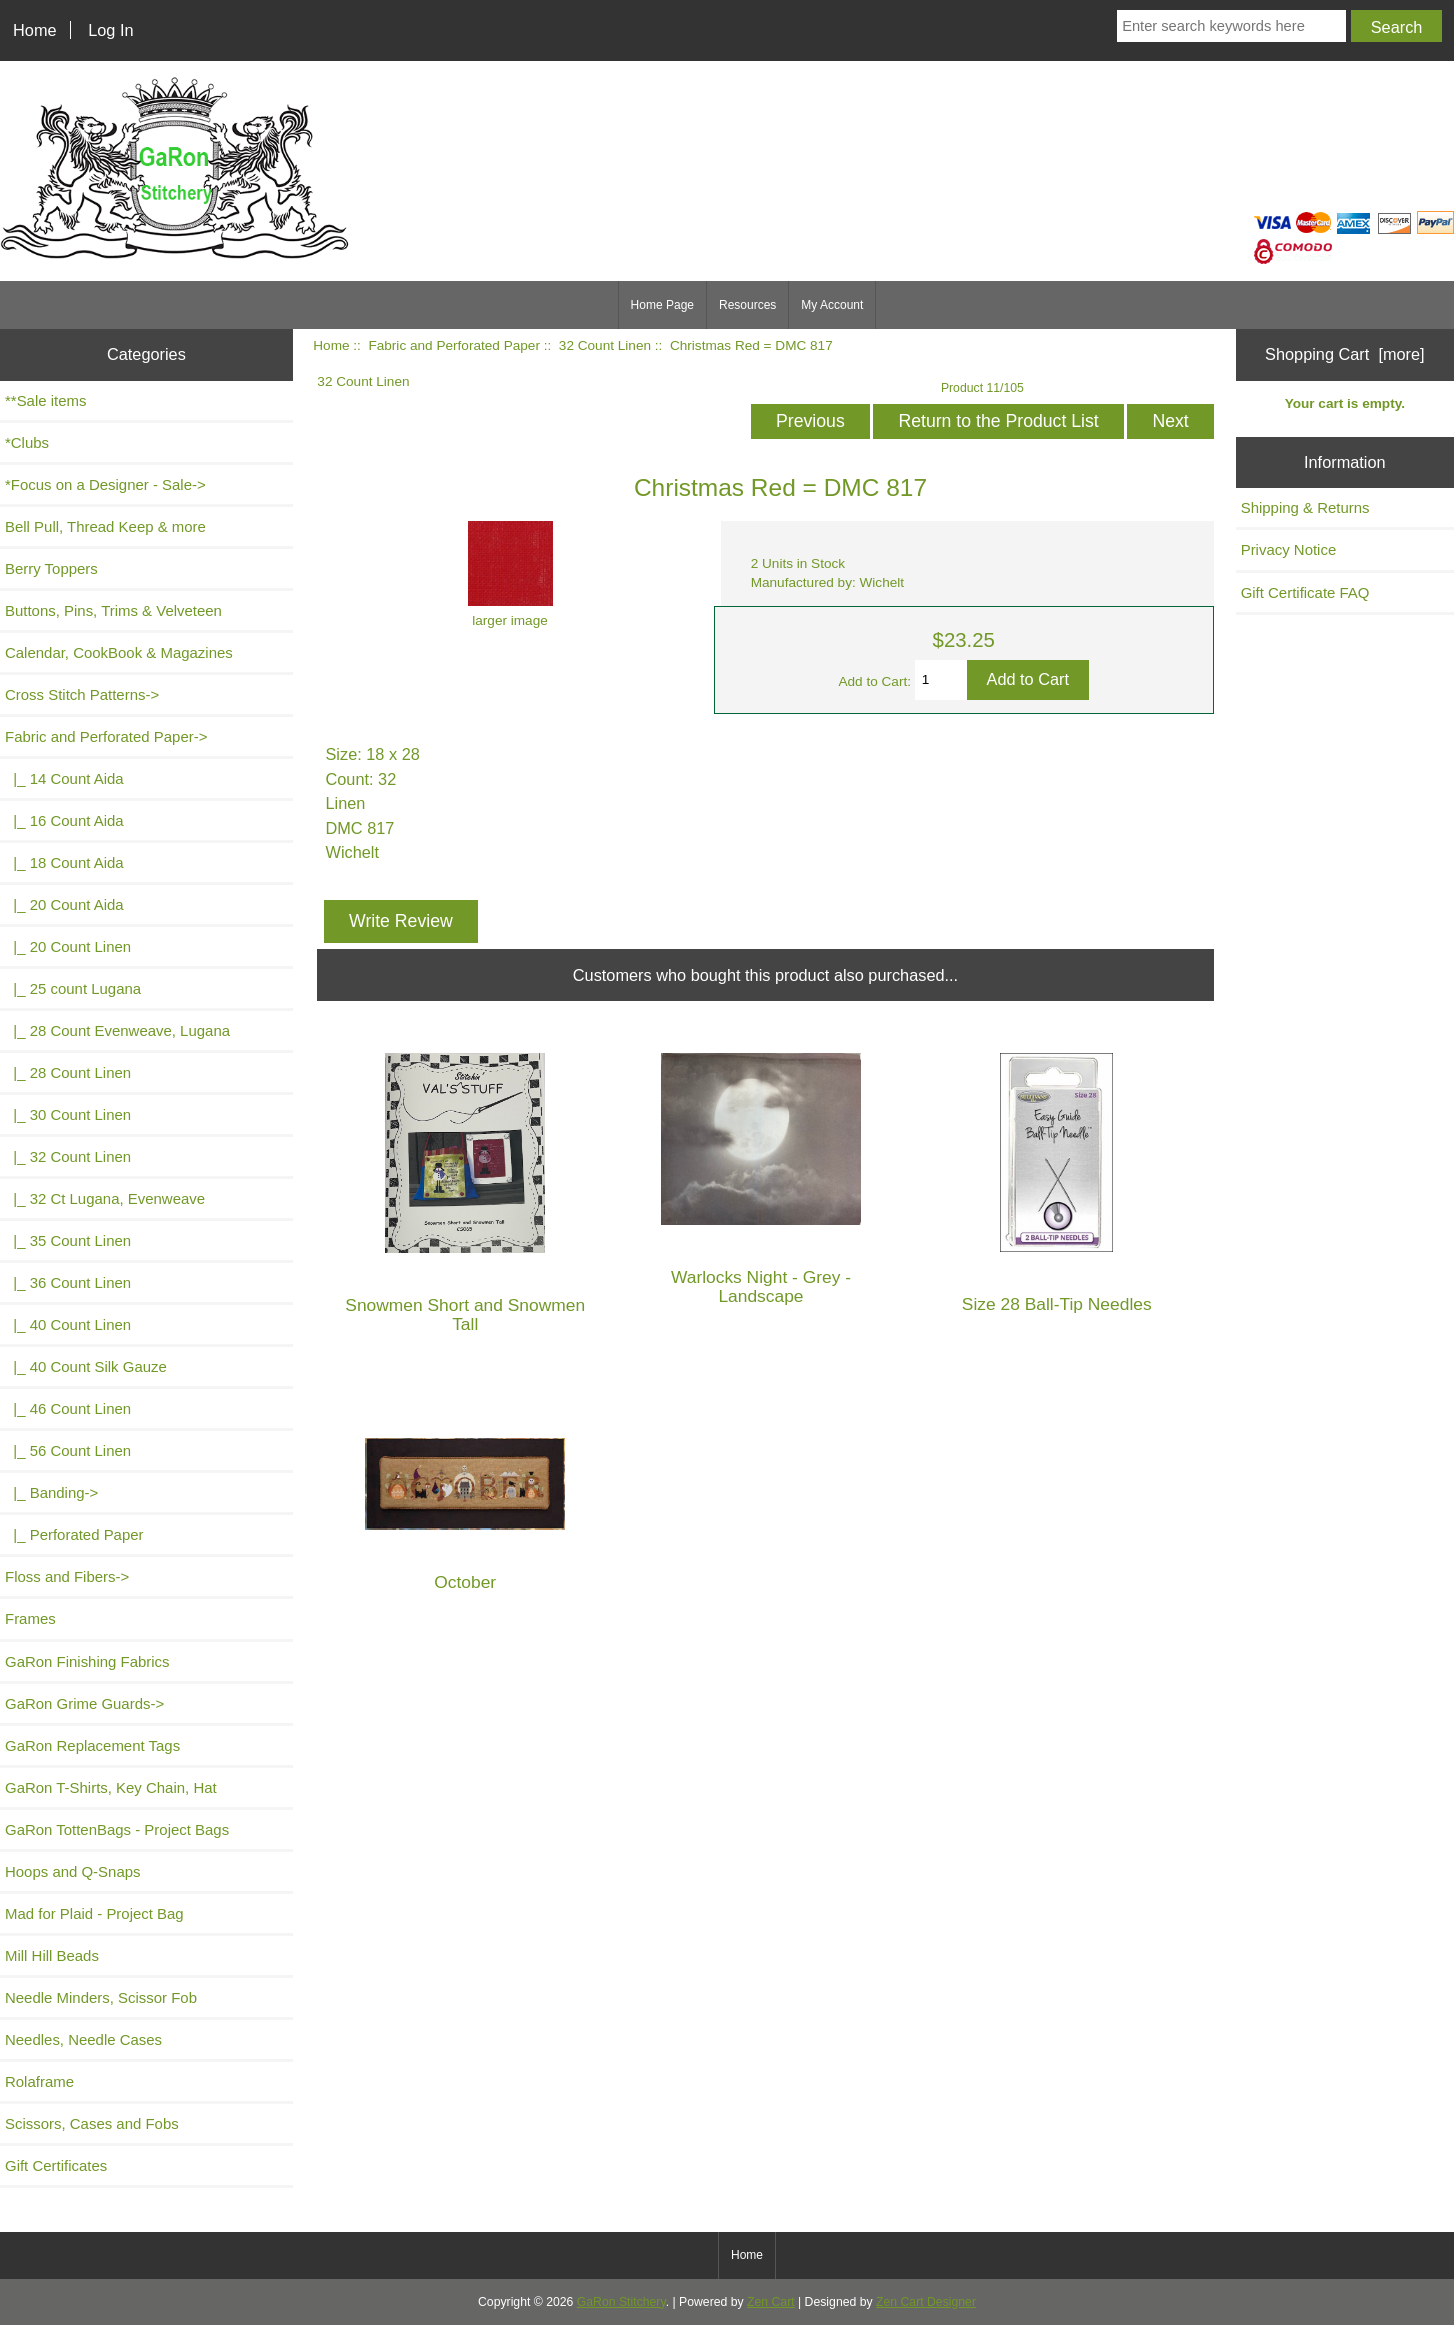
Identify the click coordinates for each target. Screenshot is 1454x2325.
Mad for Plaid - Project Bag (94, 1913)
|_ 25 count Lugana (73, 988)
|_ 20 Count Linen (68, 946)
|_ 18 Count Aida (64, 862)
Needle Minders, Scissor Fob (101, 1997)
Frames (30, 1618)
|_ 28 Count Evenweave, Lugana (117, 1030)
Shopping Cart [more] (1345, 354)
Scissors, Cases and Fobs (92, 2123)
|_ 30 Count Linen (68, 1114)
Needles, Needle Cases (83, 2039)
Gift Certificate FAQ (1305, 592)
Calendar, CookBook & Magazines (119, 652)
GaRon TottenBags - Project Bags (117, 1829)
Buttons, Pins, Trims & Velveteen (113, 610)
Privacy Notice (1289, 549)
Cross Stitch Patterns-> (82, 694)
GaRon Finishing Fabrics (87, 1661)
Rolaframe (39, 2081)
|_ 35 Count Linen (68, 1240)
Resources (747, 305)
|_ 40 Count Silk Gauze (86, 1366)
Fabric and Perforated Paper (454, 345)
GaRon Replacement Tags (92, 1745)
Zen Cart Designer (926, 2302)
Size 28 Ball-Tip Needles (1057, 1304)
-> (106, 736)
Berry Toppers (51, 568)
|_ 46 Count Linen (68, 1408)
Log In (110, 30)
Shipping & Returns (1305, 507)
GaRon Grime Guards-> (84, 1703)
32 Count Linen (605, 345)
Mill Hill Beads (52, 1955)
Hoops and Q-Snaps (73, 1871)
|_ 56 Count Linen (68, 1450)
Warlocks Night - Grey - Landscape (761, 1287)
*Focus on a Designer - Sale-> (105, 484)
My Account (832, 305)
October (465, 1582)
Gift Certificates (56, 2165)
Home (35, 30)
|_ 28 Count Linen (68, 1072)
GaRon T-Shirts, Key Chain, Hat (111, 1787)
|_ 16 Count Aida (64, 820)
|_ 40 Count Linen (68, 1324)
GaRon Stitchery (621, 2302)
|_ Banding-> (51, 1492)
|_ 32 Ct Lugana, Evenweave (105, 1198)
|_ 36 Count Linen (68, 1282)
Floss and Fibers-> (67, 1576)
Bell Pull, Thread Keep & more (105, 526)
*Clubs (27, 442)
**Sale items (45, 400)
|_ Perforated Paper (74, 1534)
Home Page (662, 305)
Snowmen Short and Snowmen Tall (465, 1315)
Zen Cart (771, 2302)
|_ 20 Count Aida (64, 904)
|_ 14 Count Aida (64, 778)
